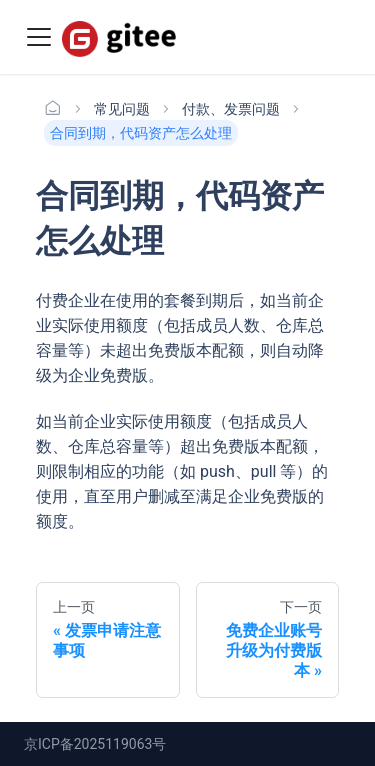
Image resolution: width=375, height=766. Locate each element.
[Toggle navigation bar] (39, 37)
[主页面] (53, 109)
